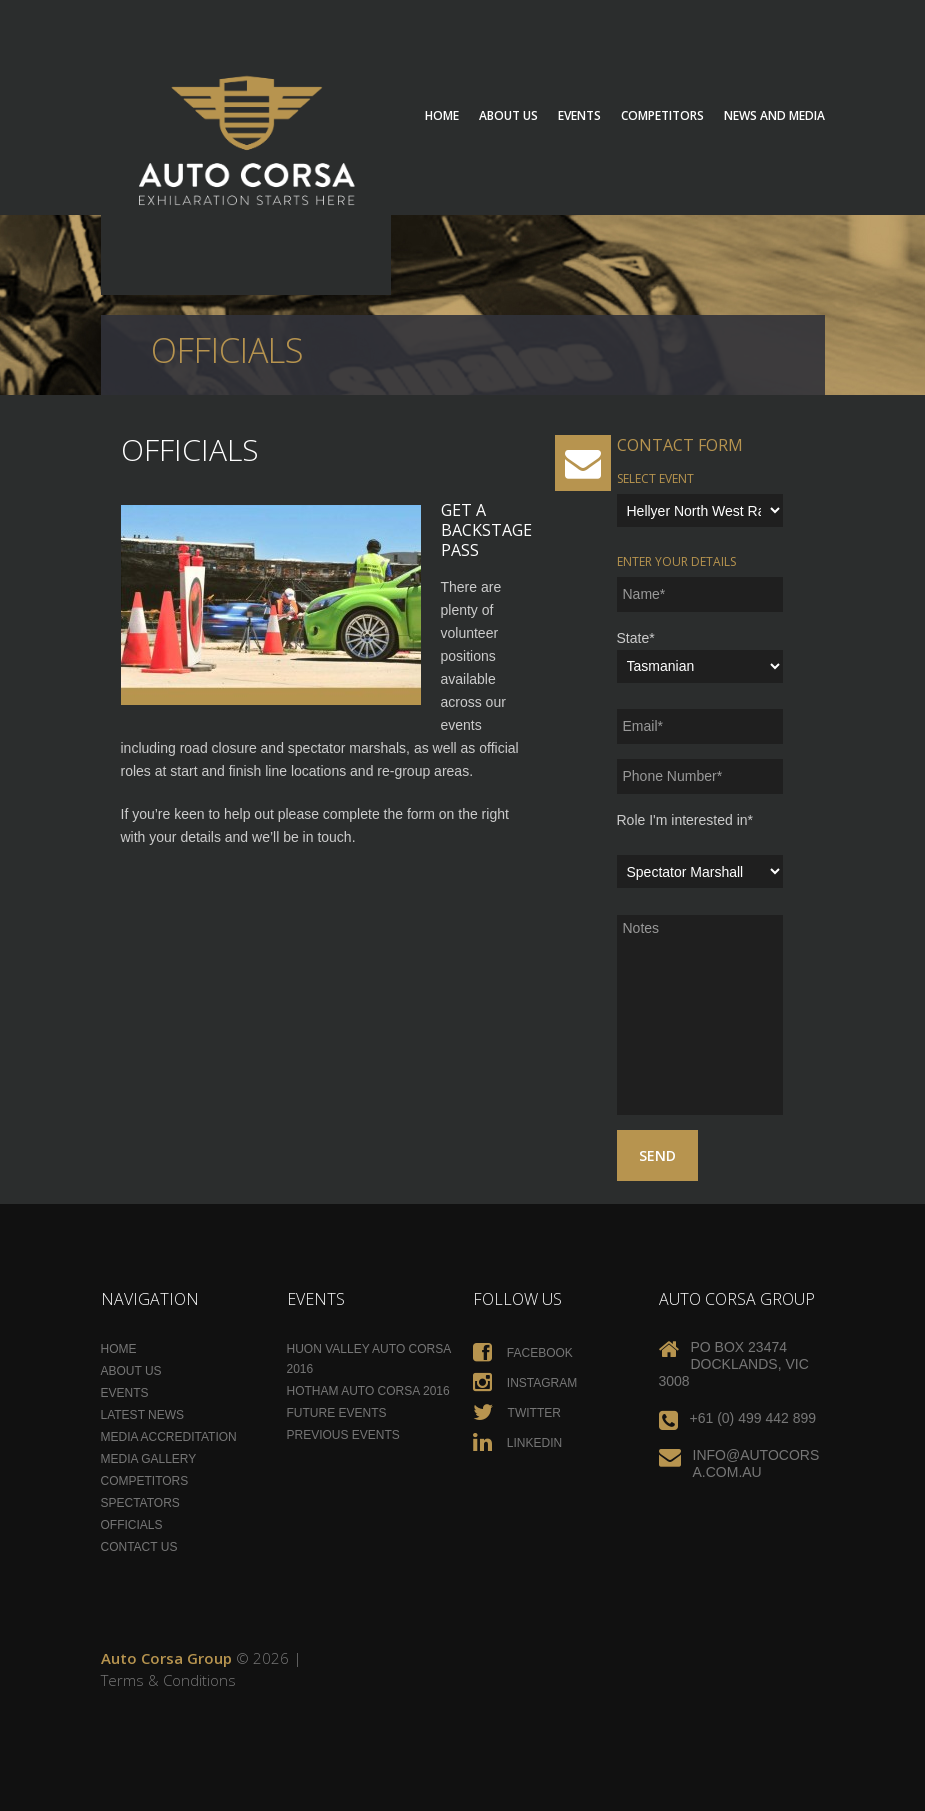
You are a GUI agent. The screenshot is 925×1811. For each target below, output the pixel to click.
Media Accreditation (169, 1437)
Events (579, 115)
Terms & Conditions (168, 1680)
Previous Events (343, 1435)
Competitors (662, 115)
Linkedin (518, 1443)
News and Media (774, 115)
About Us (508, 115)
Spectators (140, 1503)
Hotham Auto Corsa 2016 (368, 1391)
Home (442, 115)
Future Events (337, 1413)
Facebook (523, 1353)
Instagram (525, 1383)
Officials (132, 1525)
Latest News (143, 1415)
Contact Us (139, 1547)
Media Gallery (149, 1459)
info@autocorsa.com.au (756, 1463)
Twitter (517, 1413)
